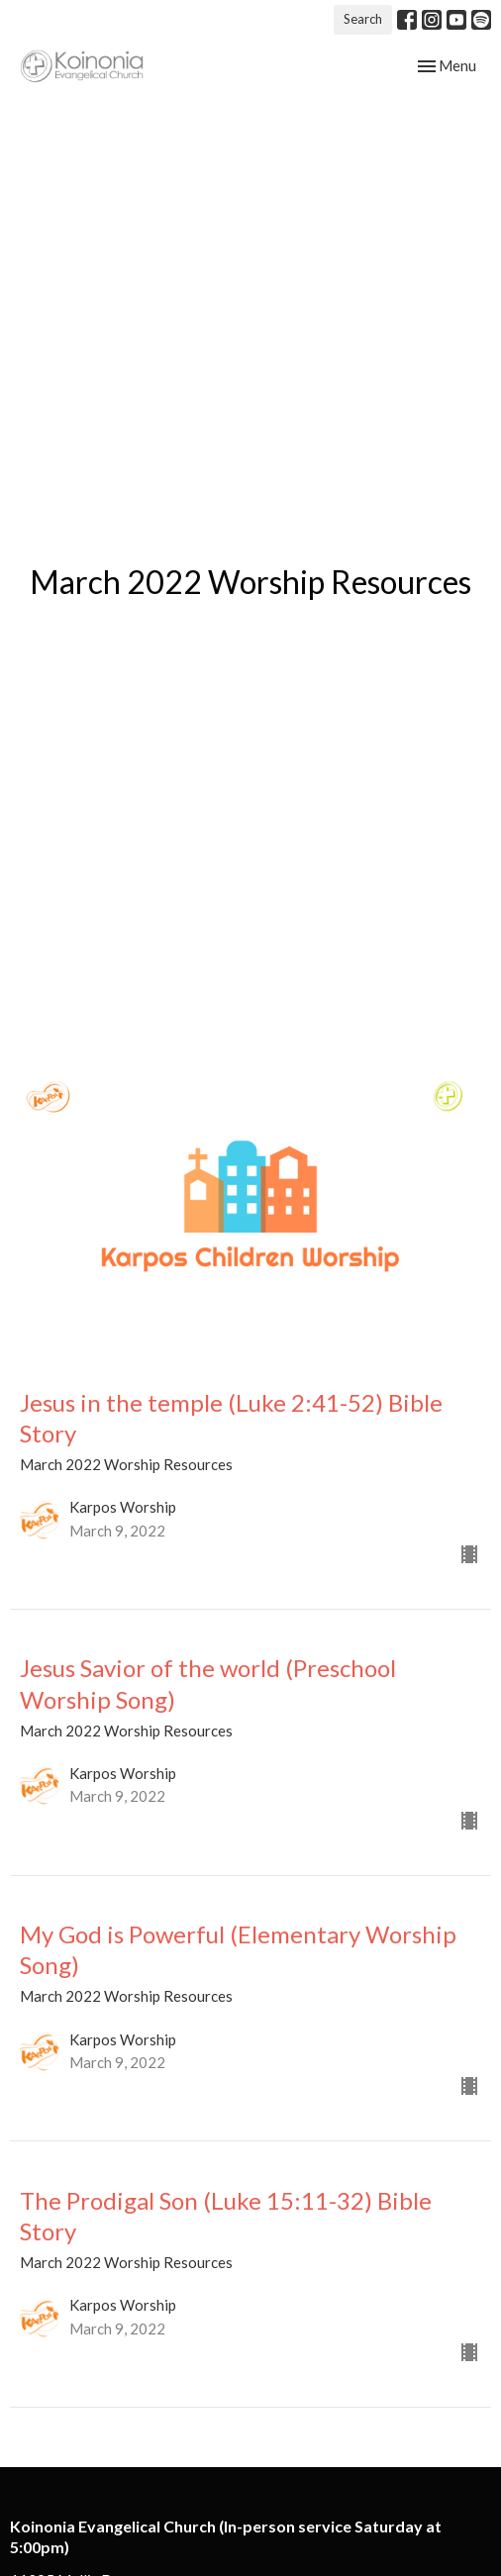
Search (363, 19)
